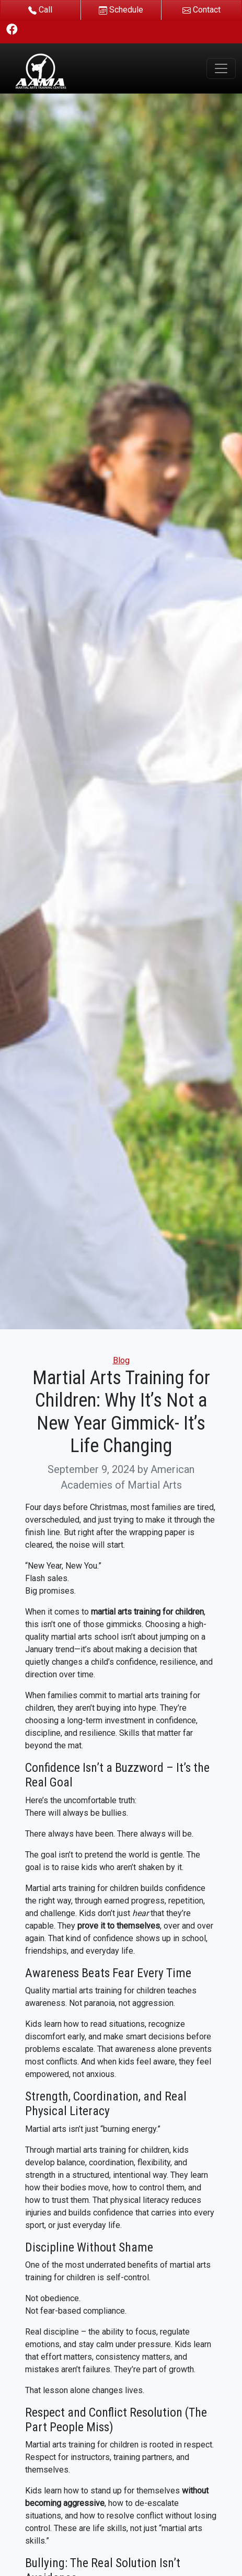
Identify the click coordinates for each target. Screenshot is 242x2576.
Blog (121, 1360)
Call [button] (40, 10)
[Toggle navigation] (221, 68)
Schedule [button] (121, 10)
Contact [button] (201, 10)
